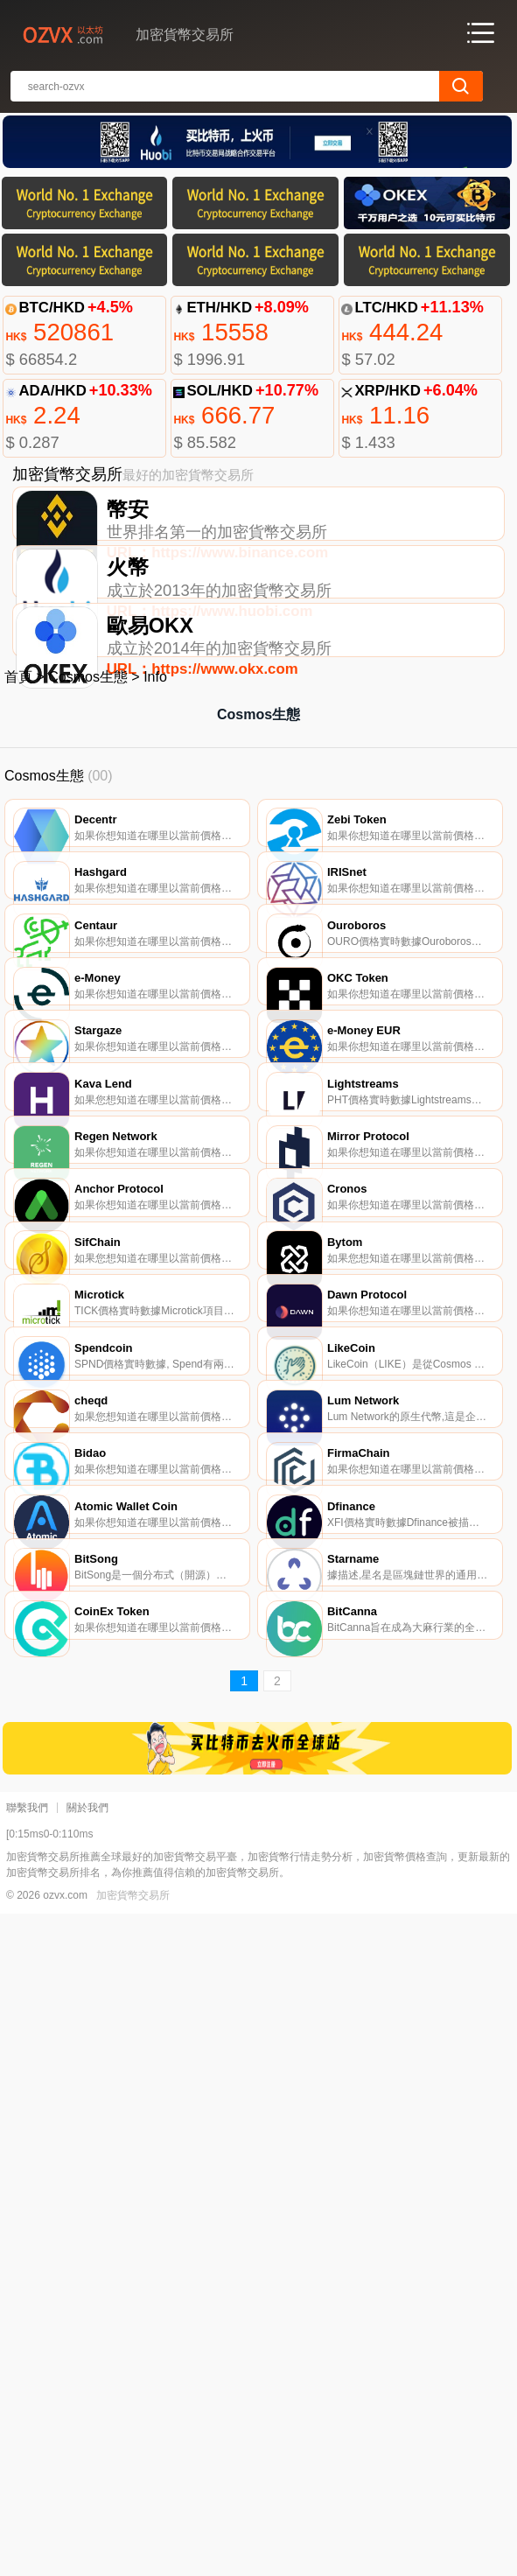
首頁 (18, 791)
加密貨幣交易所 (133, 2558)
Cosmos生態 (88, 791)
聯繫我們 (27, 2470)
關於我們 (87, 2470)
